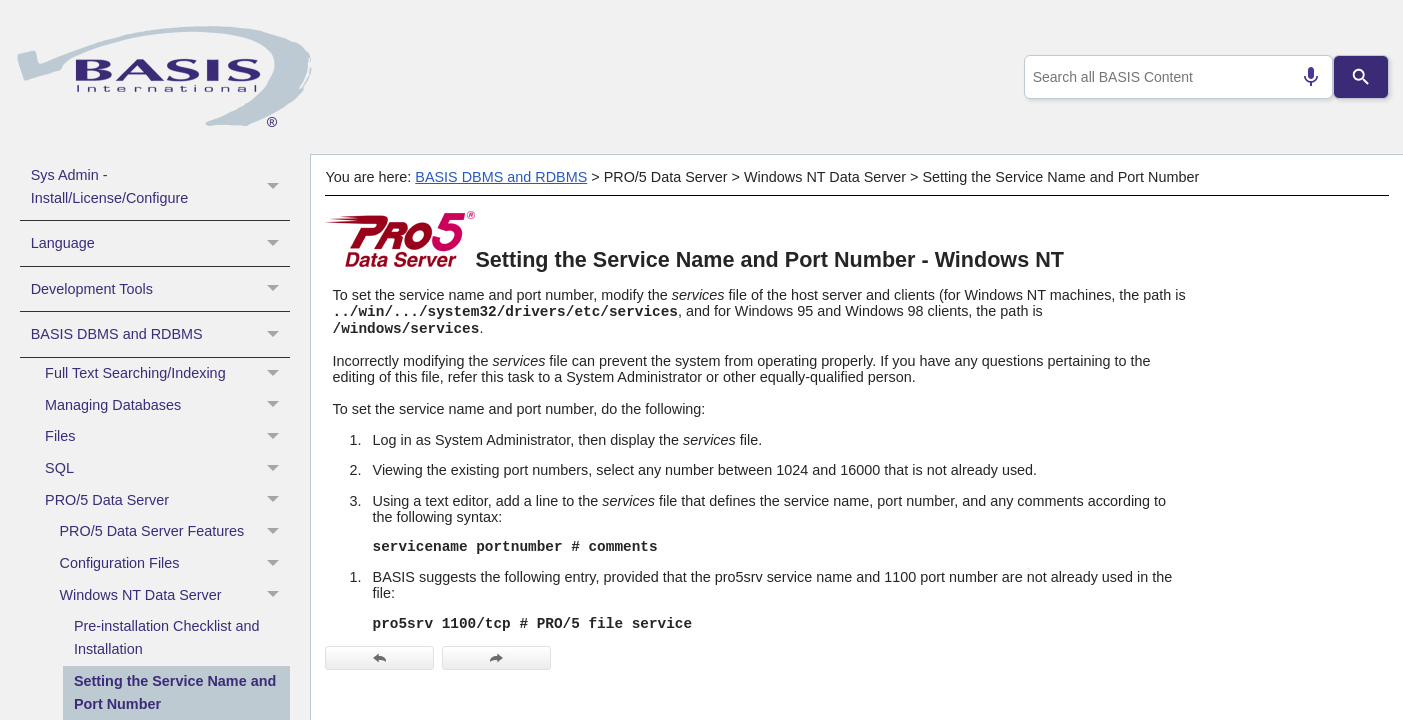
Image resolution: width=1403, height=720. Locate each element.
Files (167, 437)
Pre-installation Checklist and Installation (167, 637)
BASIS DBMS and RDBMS (160, 334)
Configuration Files (175, 564)
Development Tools (160, 289)
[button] (275, 187)
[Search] (1361, 77)
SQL (167, 469)
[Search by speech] (1302, 77)
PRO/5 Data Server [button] (167, 500)
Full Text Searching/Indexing (167, 374)
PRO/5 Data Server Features (175, 532)
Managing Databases (167, 405)
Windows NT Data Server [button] (175, 595)
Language (160, 243)
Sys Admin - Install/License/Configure (160, 187)
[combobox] (1174, 77)
